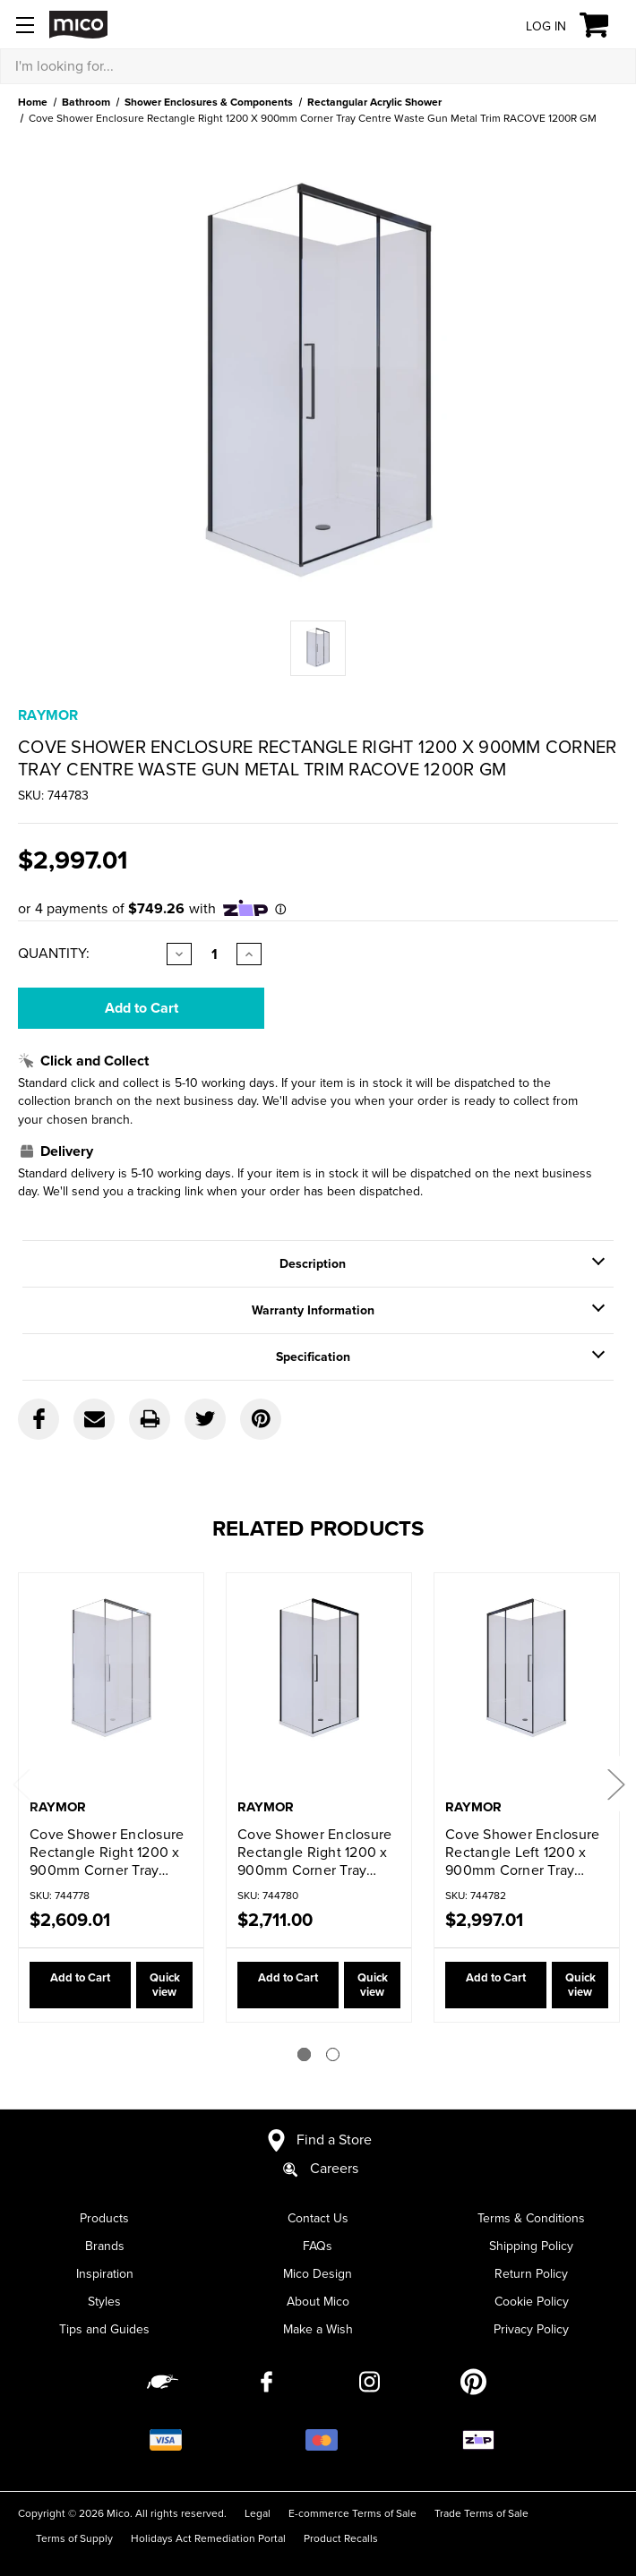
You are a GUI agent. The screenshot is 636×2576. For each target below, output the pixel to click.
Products (104, 2204)
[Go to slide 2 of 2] (332, 2040)
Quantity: (54, 954)
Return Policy (531, 2259)
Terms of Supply (74, 2524)
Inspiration (104, 2259)
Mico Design (317, 2259)
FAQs (317, 2231)
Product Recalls (341, 2524)
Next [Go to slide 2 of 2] (615, 1777)
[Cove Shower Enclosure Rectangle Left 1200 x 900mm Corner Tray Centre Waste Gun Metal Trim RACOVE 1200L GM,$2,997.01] (527, 1687)
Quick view (154, 1978)
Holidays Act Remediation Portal (208, 2524)
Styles (104, 2287)
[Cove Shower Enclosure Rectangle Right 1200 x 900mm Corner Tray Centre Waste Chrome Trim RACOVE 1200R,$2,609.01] (111, 1687)
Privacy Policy (531, 2315)
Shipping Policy (531, 2231)
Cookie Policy (531, 2287)
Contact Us (318, 2204)
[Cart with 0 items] (604, 25)
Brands (105, 2231)
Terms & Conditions (531, 2204)
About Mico (318, 2287)
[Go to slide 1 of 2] (304, 2040)
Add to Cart (69, 1978)
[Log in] (532, 25)
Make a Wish (318, 2315)
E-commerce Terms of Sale (352, 2499)
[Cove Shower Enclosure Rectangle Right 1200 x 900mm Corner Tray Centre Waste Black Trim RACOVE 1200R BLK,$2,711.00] (319, 1687)
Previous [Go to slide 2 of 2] (21, 1777)
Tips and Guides (104, 2315)
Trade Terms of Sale (481, 2499)
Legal (258, 2499)
